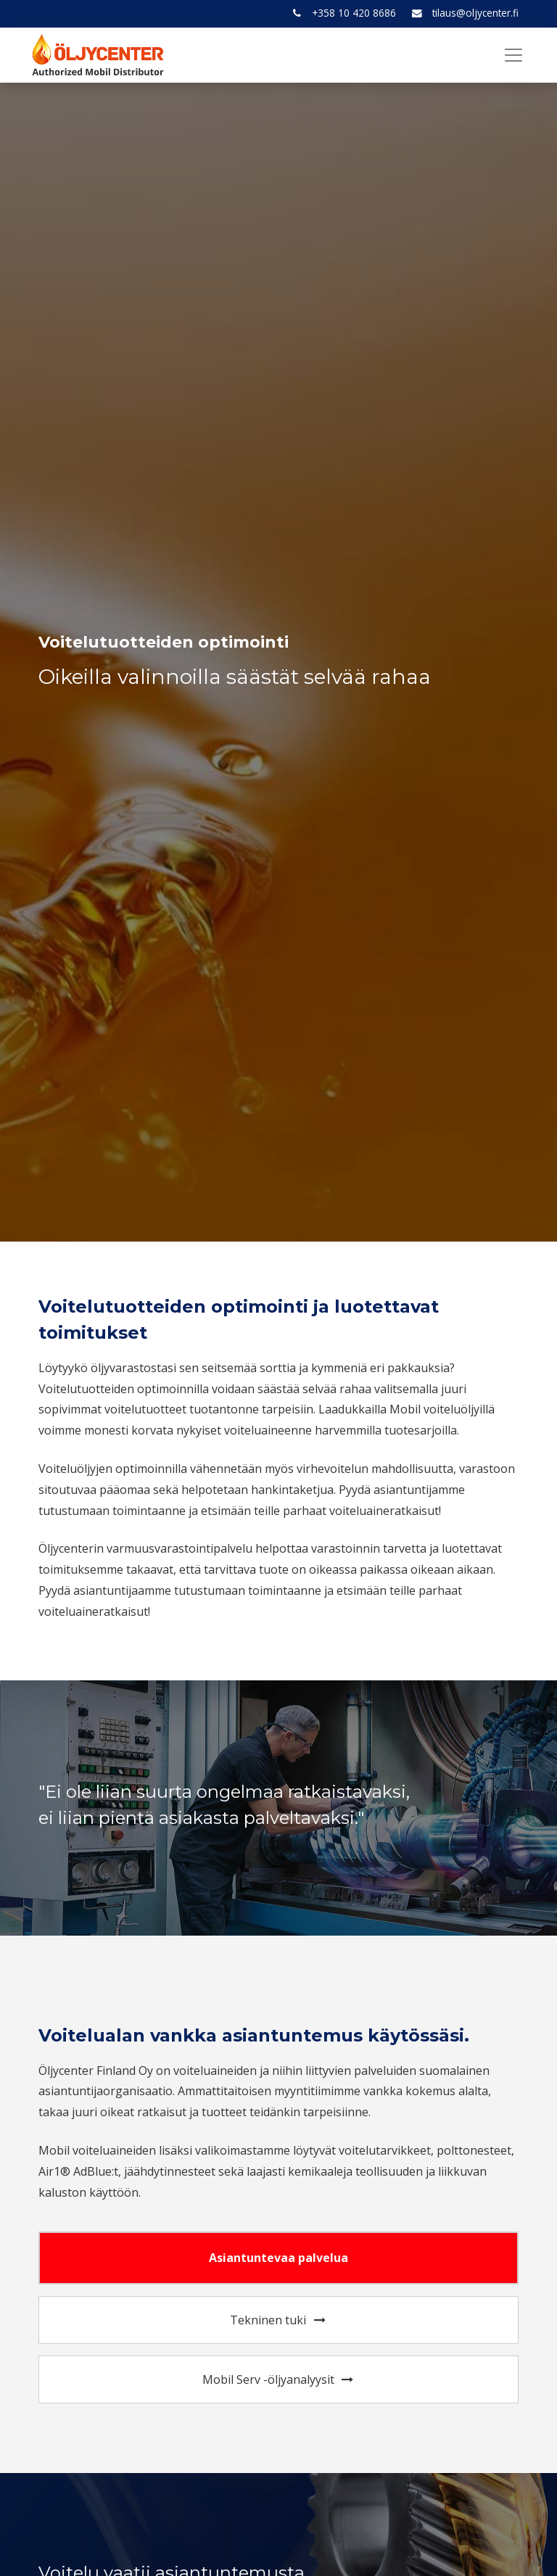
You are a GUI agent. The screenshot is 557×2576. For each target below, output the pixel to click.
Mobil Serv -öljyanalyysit (278, 2379)
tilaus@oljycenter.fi (475, 13)
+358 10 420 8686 (354, 13)
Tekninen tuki (278, 2320)
